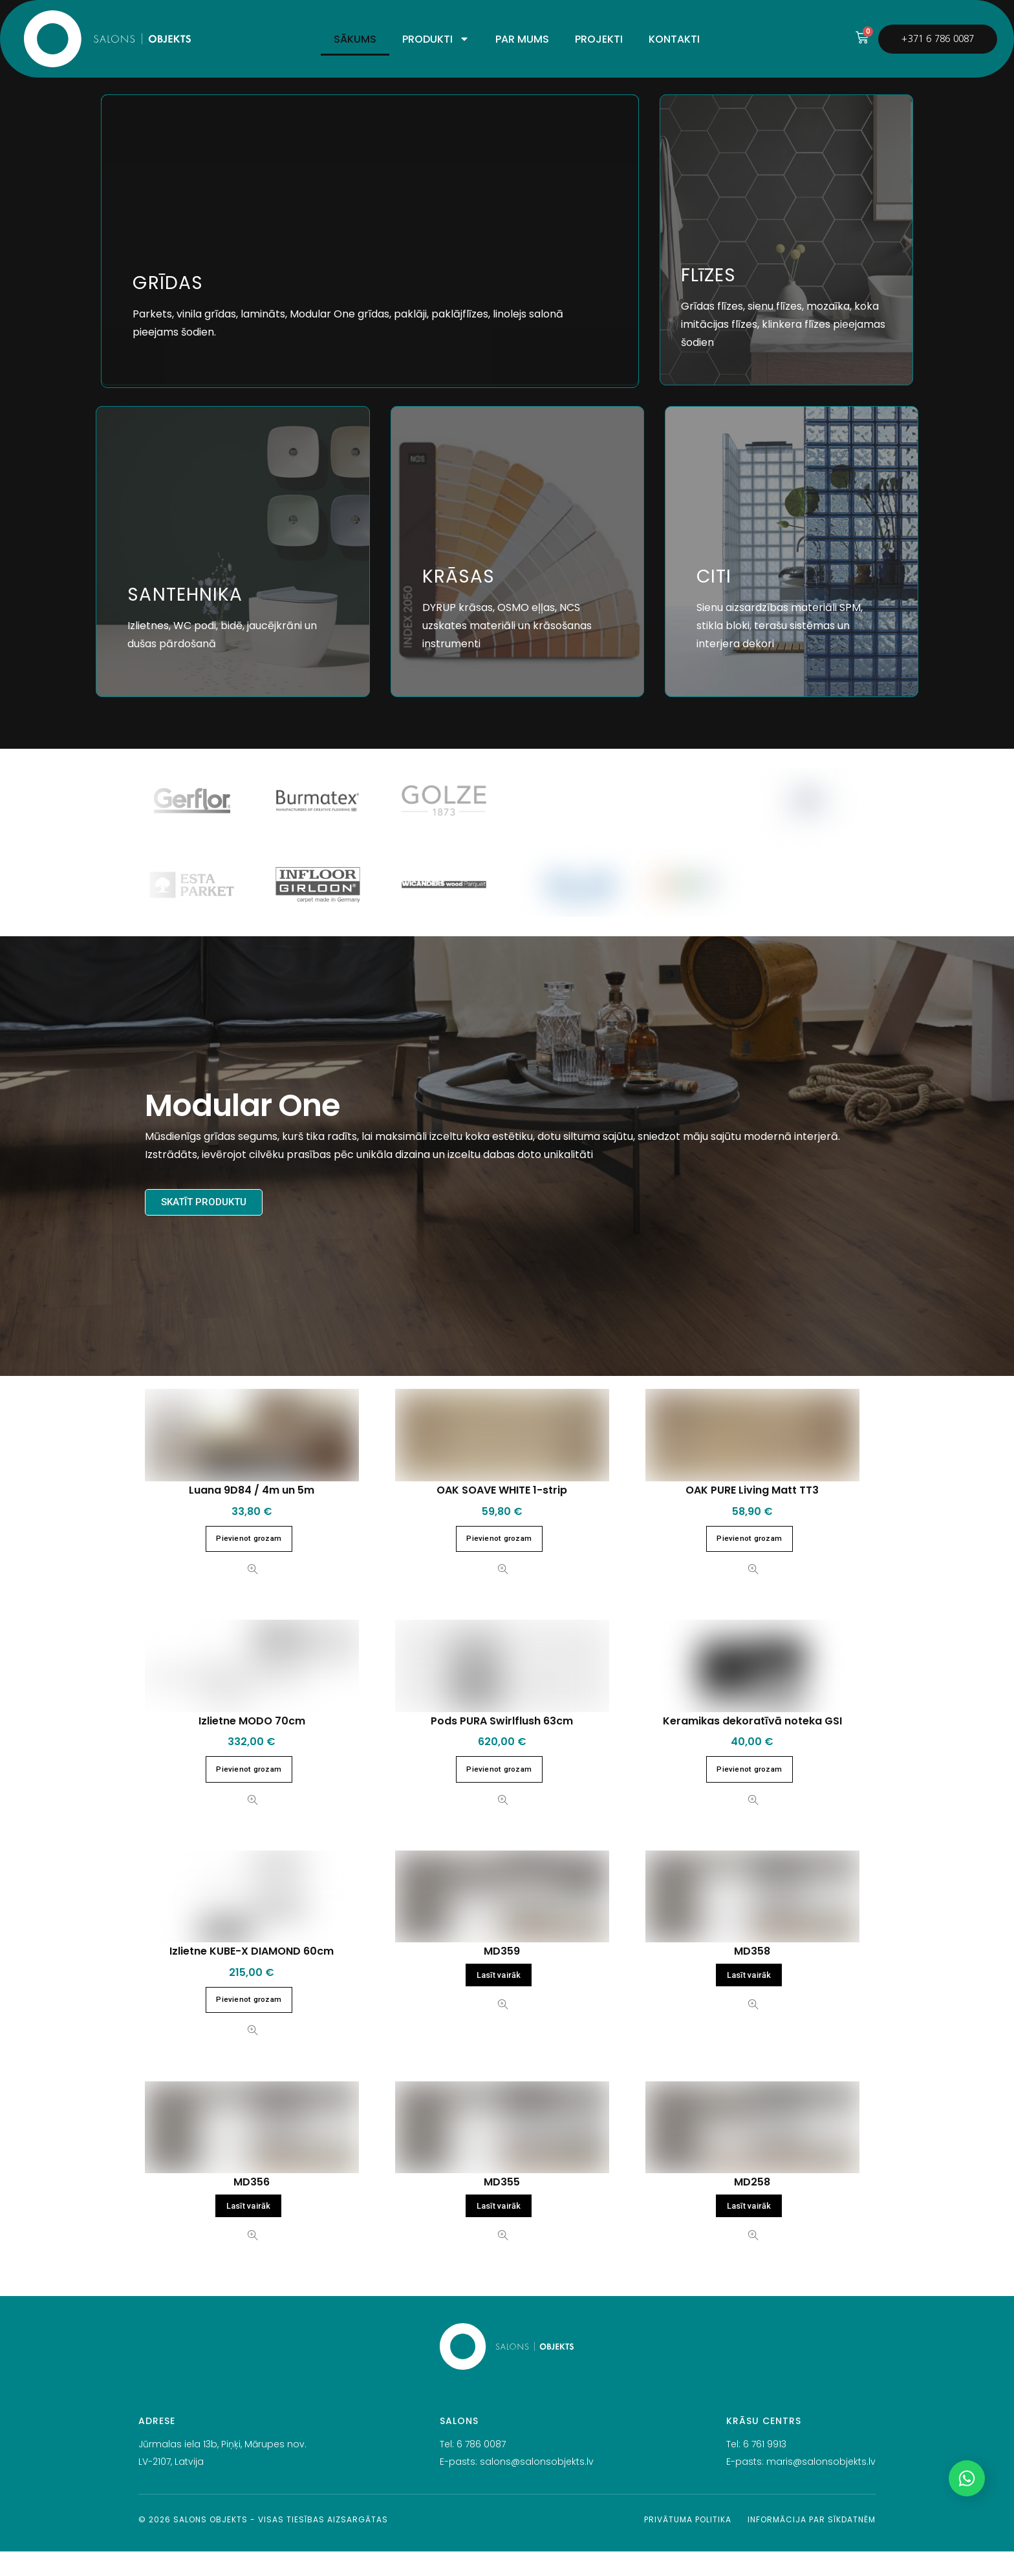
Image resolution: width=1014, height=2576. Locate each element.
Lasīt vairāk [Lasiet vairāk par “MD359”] (499, 1999)
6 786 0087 (481, 2468)
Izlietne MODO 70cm (252, 1744)
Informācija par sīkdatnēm (812, 2543)
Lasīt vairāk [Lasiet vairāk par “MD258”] (749, 2230)
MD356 (251, 2206)
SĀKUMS (355, 39)
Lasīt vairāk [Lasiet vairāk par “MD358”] (749, 1999)
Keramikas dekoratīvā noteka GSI (752, 1744)
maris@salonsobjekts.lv (821, 2485)
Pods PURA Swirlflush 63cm (502, 1744)
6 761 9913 (764, 2468)
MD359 (502, 1975)
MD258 (752, 2206)
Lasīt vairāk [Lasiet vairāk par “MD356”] (248, 2230)
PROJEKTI (599, 39)
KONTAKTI (674, 39)
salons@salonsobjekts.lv (537, 2485)
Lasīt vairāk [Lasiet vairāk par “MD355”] (499, 2230)
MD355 (502, 2206)
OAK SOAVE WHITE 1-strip (502, 1514)
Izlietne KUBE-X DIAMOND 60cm (251, 1975)
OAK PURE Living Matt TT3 (752, 1514)
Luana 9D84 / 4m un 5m (251, 1514)
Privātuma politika (687, 2543)
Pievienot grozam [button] (248, 1562)
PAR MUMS (522, 39)
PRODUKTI (435, 38)
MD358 (752, 1975)
